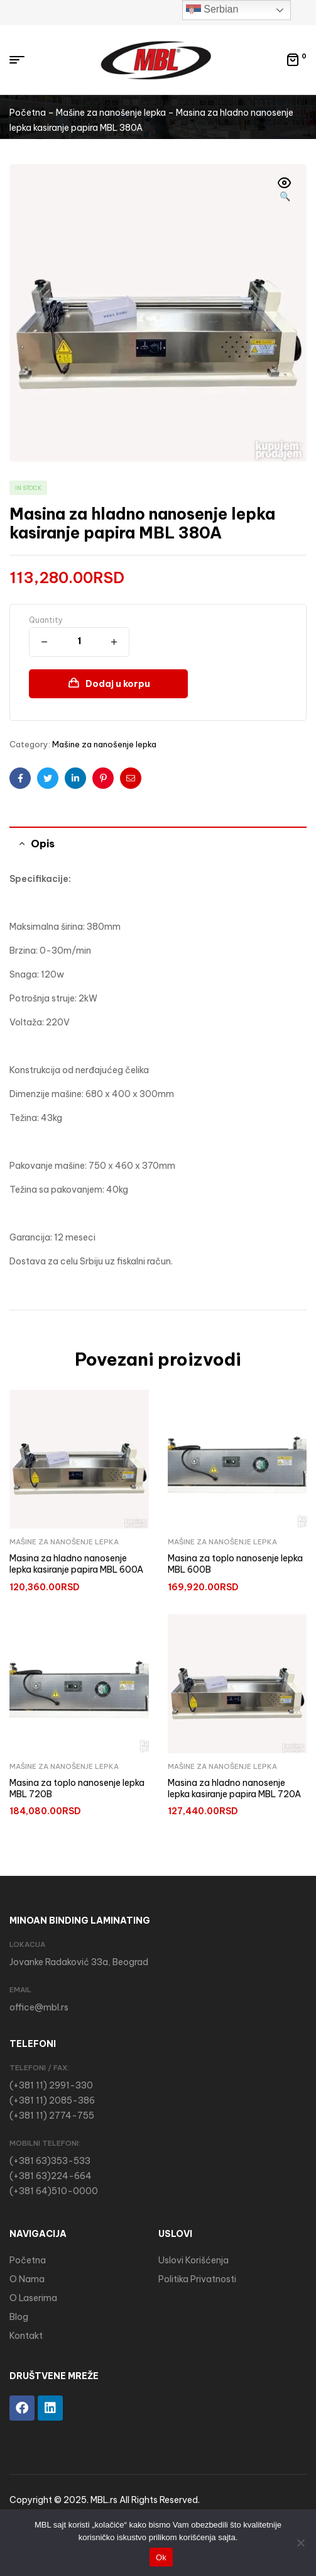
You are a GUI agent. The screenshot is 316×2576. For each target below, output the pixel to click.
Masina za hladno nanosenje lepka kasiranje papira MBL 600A (76, 1564)
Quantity (46, 620)
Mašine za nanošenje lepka (111, 112)
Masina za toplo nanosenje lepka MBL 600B (235, 1564)
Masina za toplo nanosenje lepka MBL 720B (76, 1788)
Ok (161, 2557)
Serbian (212, 10)
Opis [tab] (43, 843)
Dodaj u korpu (117, 683)
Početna (27, 112)
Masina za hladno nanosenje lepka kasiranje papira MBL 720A (234, 1788)
